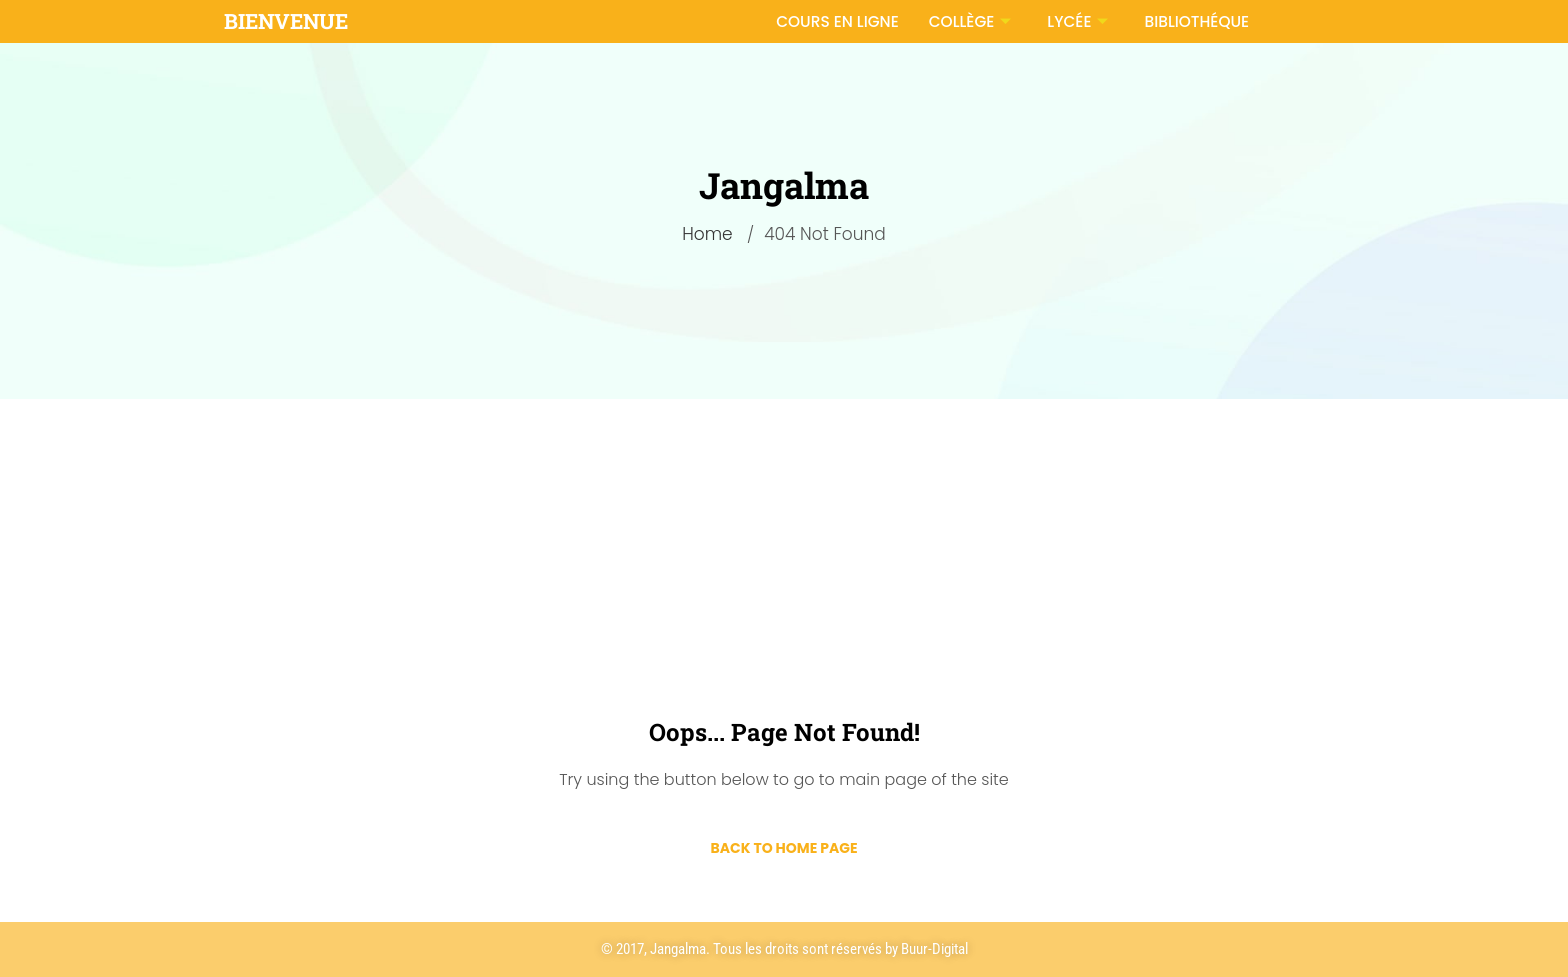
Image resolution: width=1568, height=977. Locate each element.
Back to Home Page (783, 848)
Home (707, 234)
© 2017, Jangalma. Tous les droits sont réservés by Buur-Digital (784, 949)
